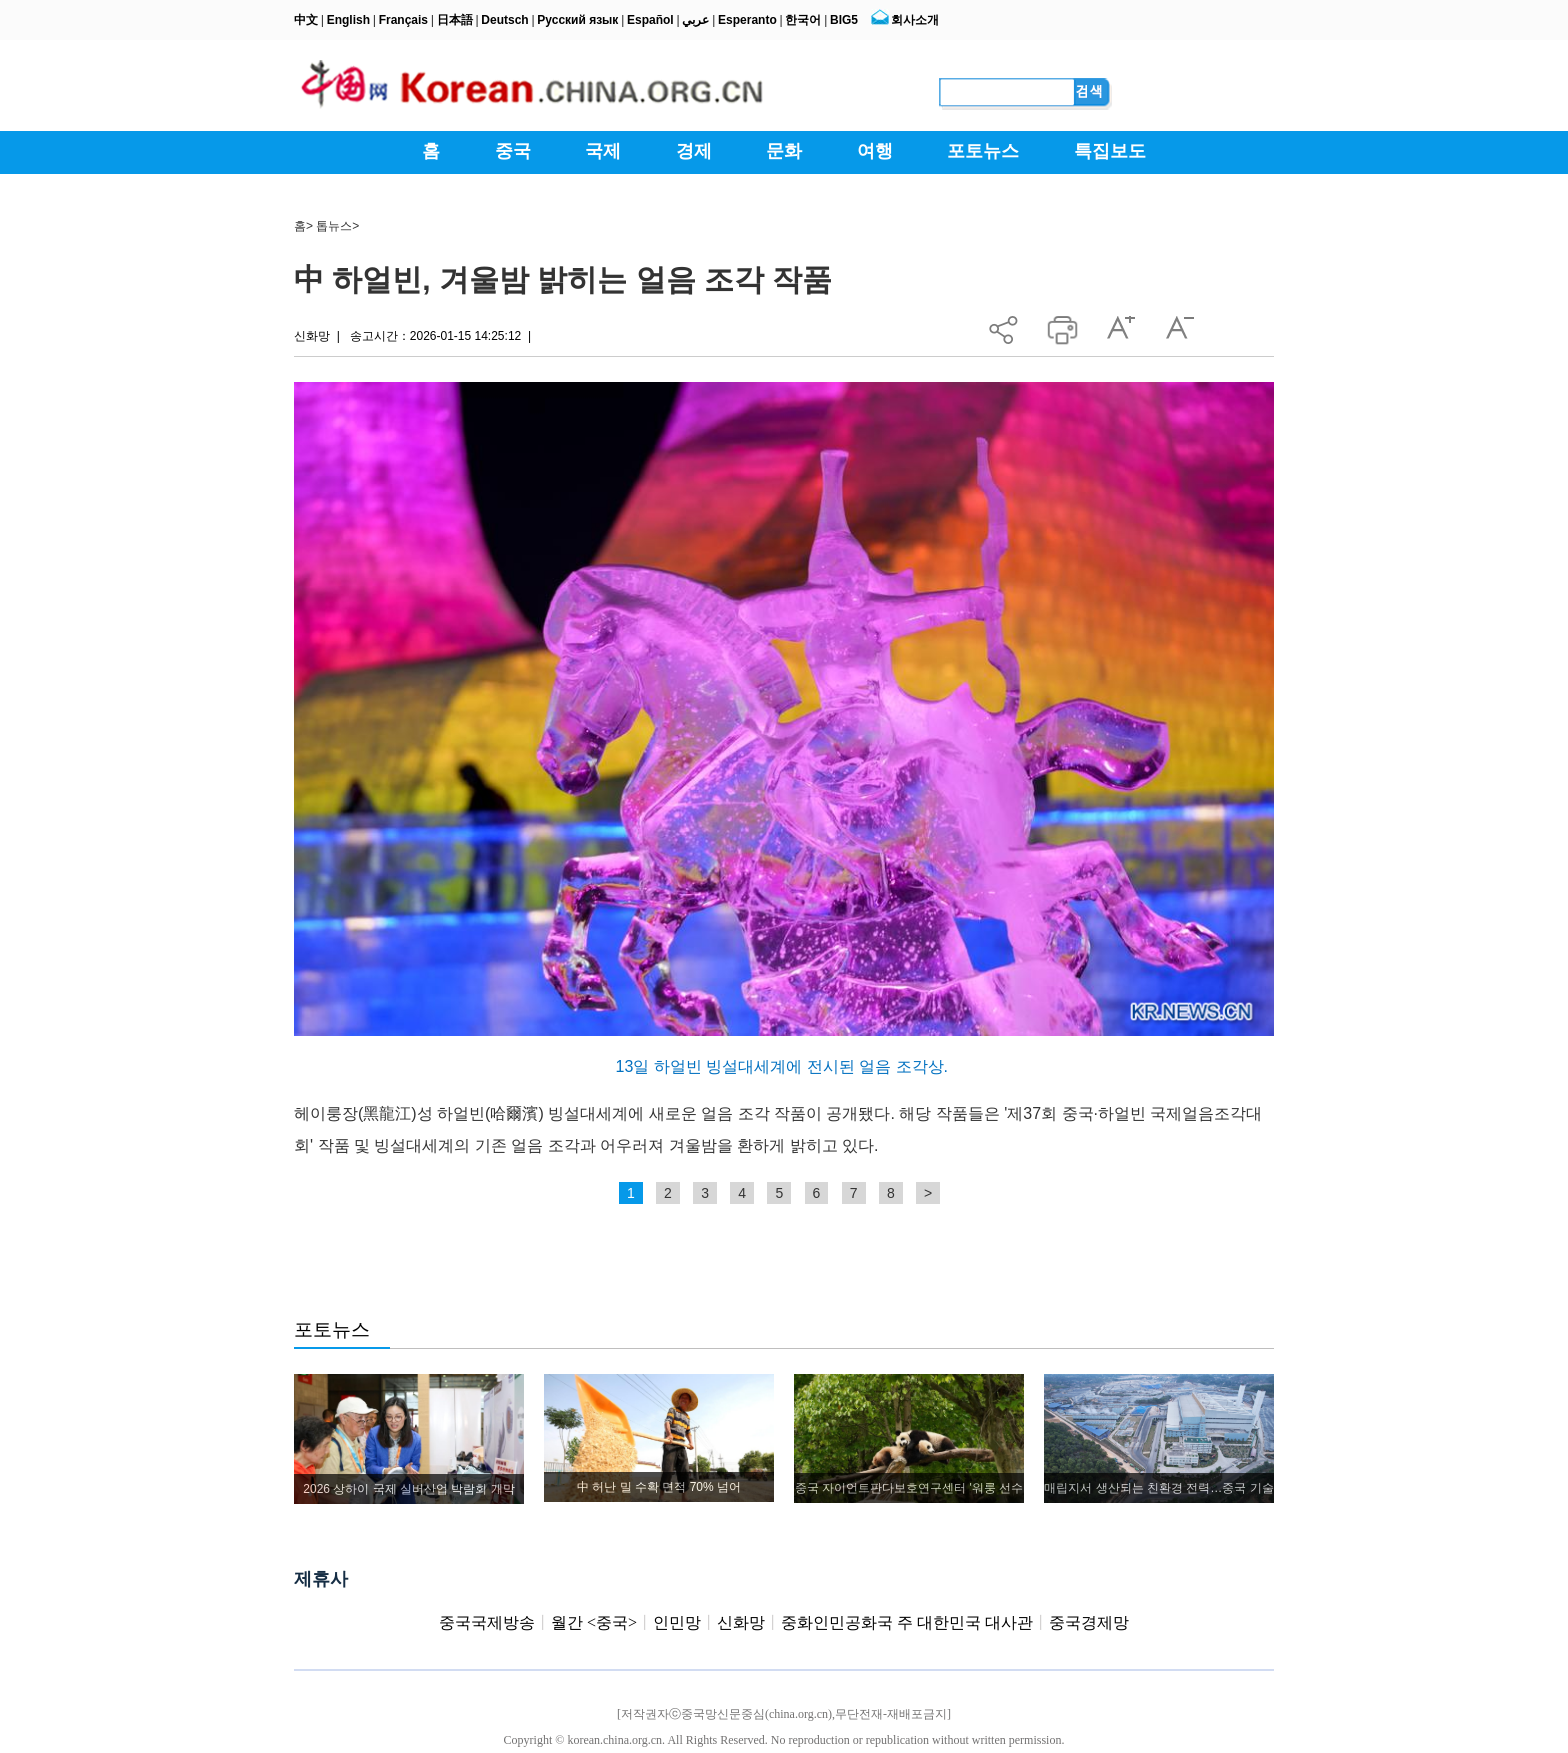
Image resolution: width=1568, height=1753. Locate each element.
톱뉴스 (334, 226)
